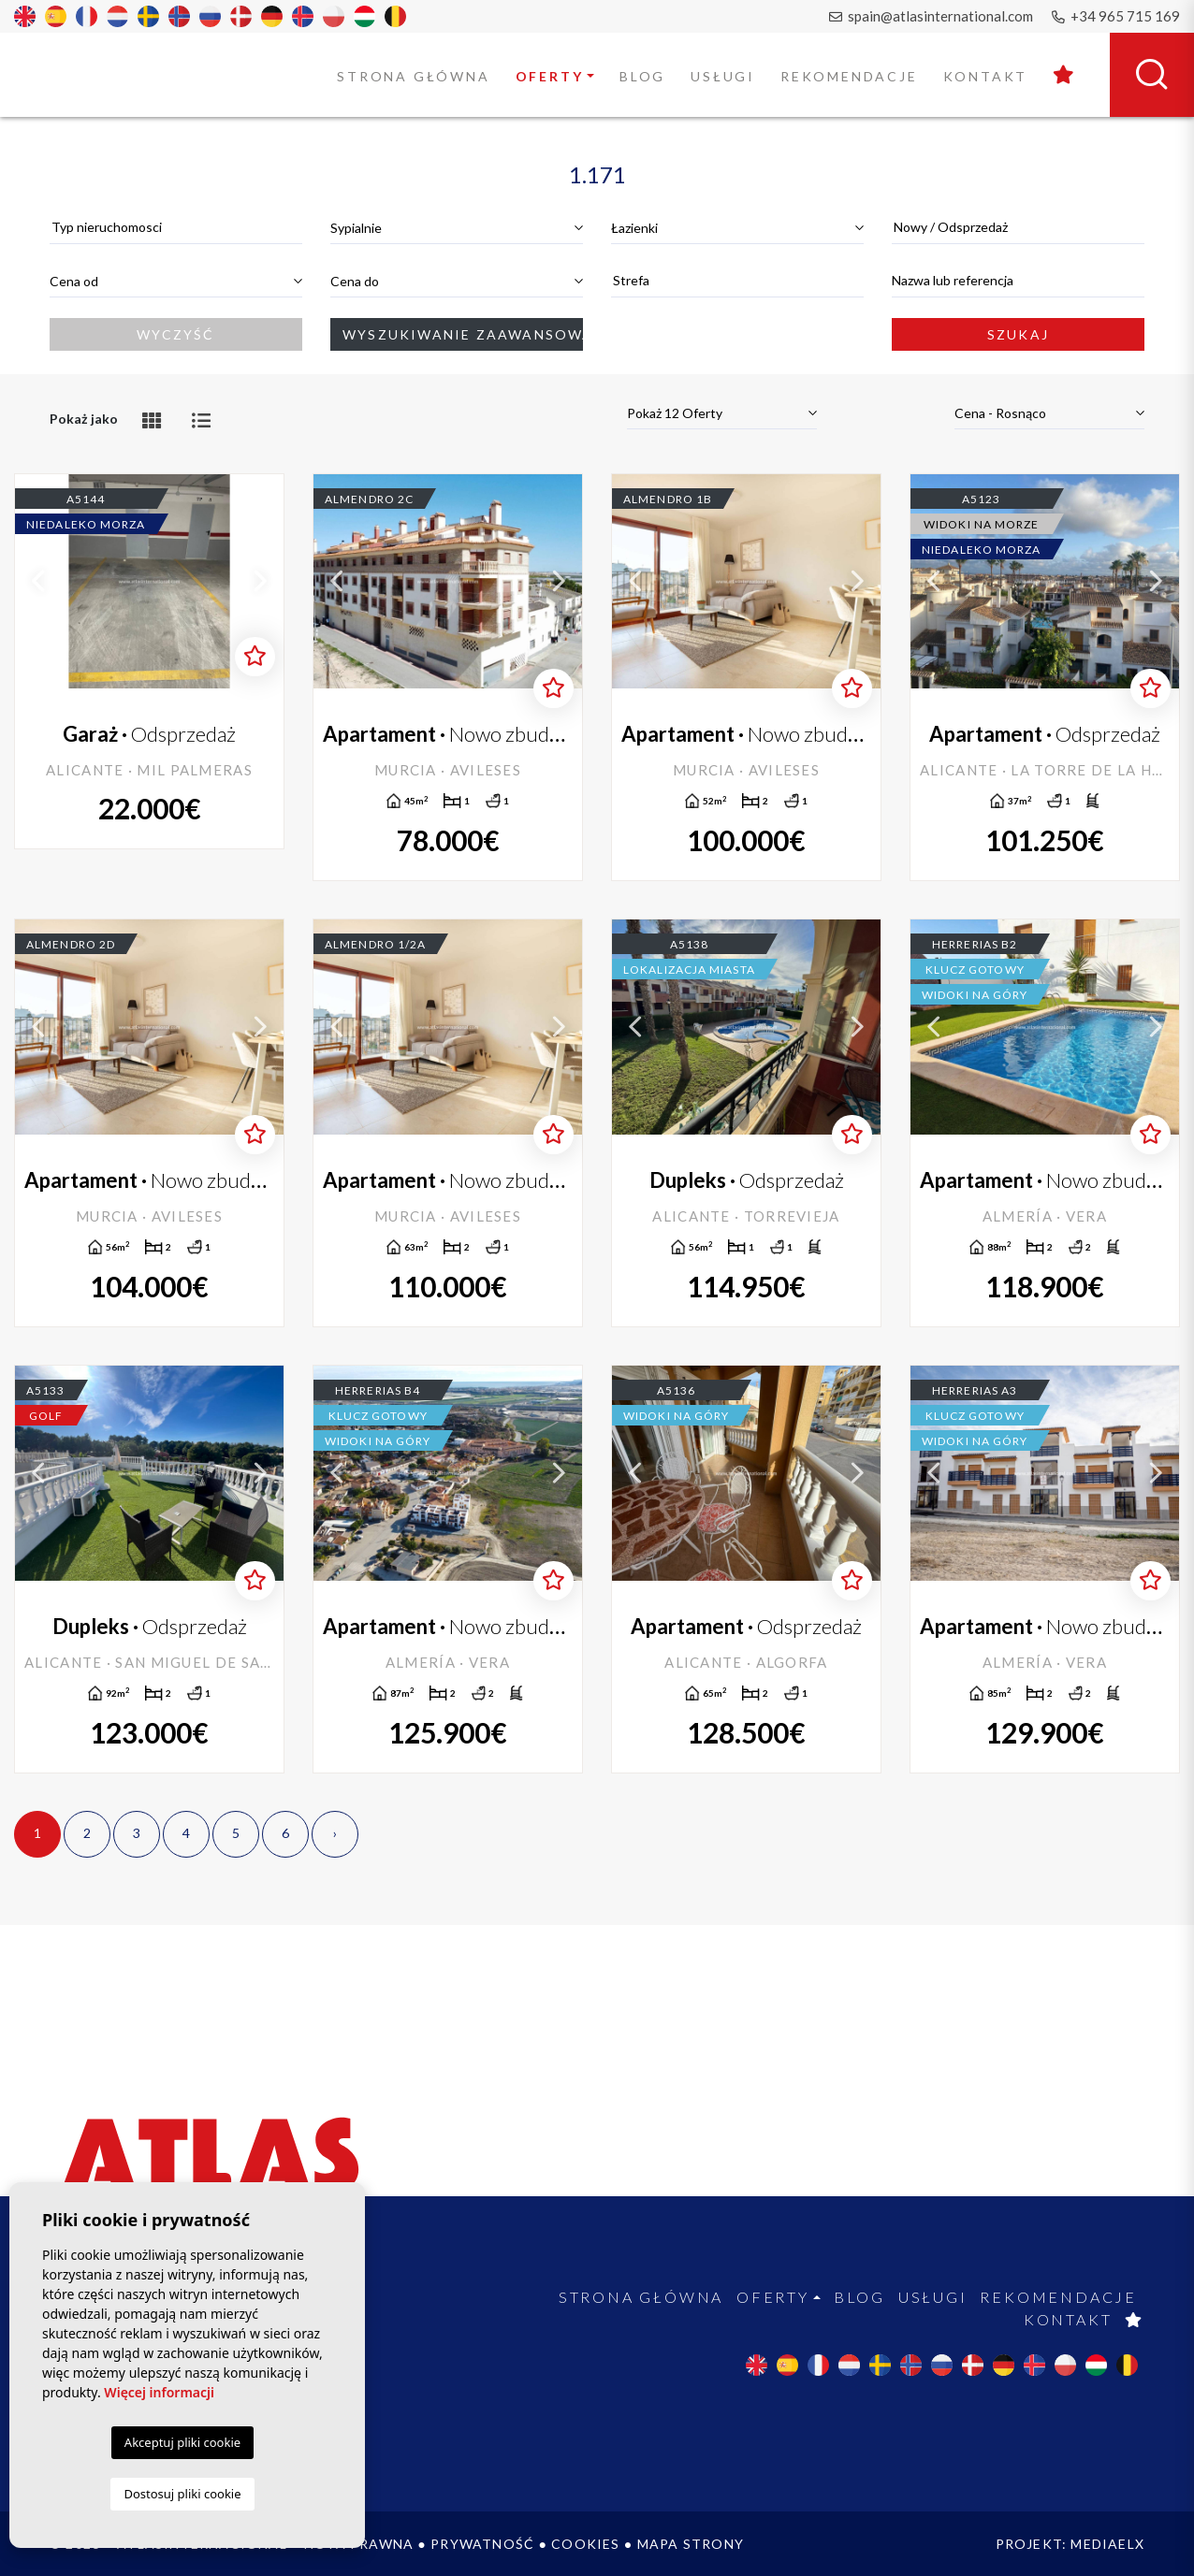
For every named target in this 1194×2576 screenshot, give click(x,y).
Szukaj (1018, 334)
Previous (38, 581)
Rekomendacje (849, 76)
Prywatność (482, 2544)
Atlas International (109, 74)
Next (260, 581)
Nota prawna (359, 2544)
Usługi (723, 76)
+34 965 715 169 (1116, 15)
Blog (642, 76)
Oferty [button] (550, 76)
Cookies (585, 2544)
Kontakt (985, 76)
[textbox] (176, 227)
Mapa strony (690, 2544)
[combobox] (176, 227)
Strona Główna (413, 76)
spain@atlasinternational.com (931, 15)
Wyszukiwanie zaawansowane (462, 334)
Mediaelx (1107, 2544)
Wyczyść (175, 334)
